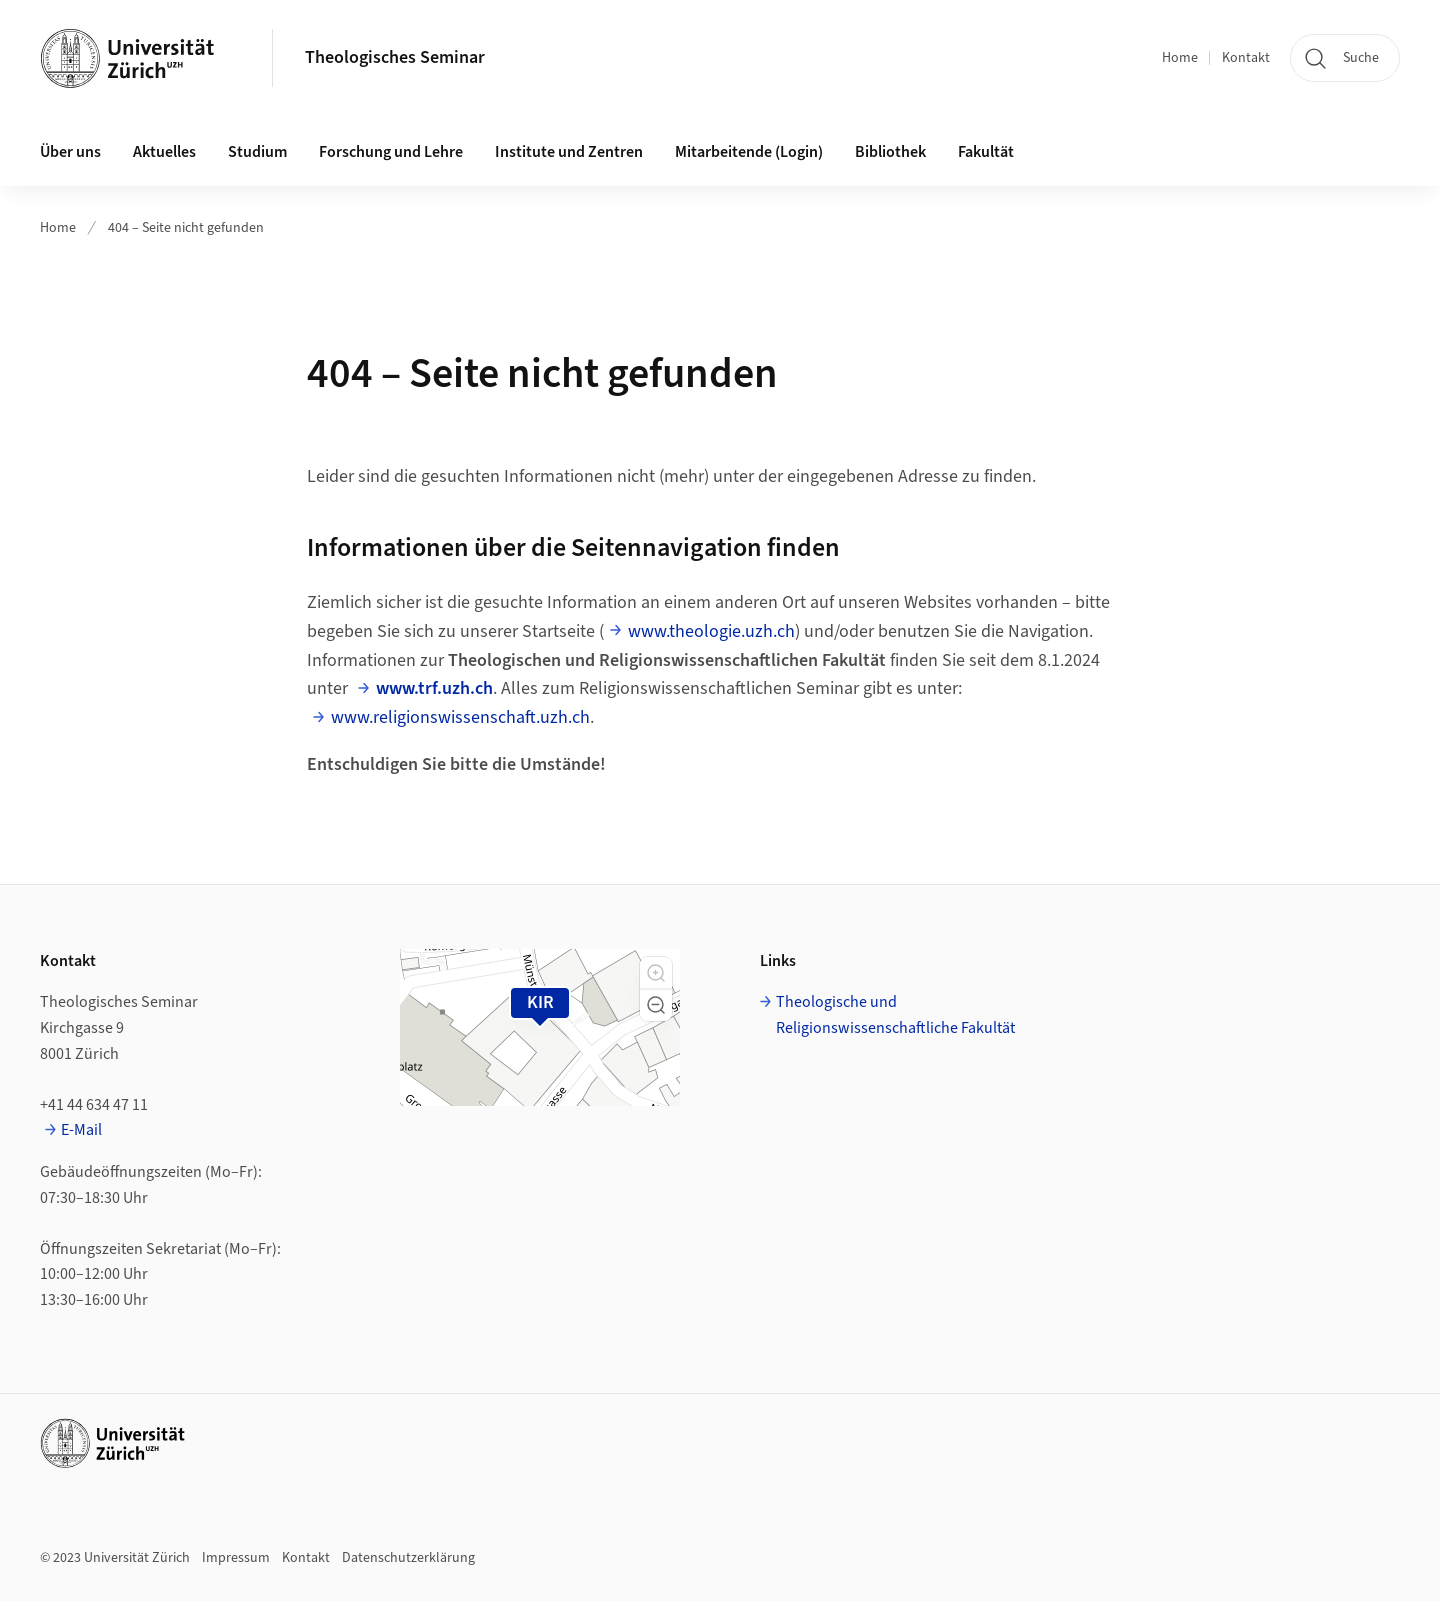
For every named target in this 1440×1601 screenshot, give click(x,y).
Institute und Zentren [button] (569, 152)
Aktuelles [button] (164, 152)
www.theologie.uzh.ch (711, 631)
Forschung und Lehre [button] (391, 152)
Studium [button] (257, 152)
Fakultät (986, 152)
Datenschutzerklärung (408, 1558)
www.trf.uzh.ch (434, 688)
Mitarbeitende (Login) (749, 152)
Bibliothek (890, 152)
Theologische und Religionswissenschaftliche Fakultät (895, 1015)
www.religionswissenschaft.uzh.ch (460, 717)
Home (1180, 58)
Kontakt (1246, 58)
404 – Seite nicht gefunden (186, 228)
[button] (656, 973)
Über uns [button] (70, 152)
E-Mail (81, 1130)
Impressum (236, 1558)
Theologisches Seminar (395, 57)
